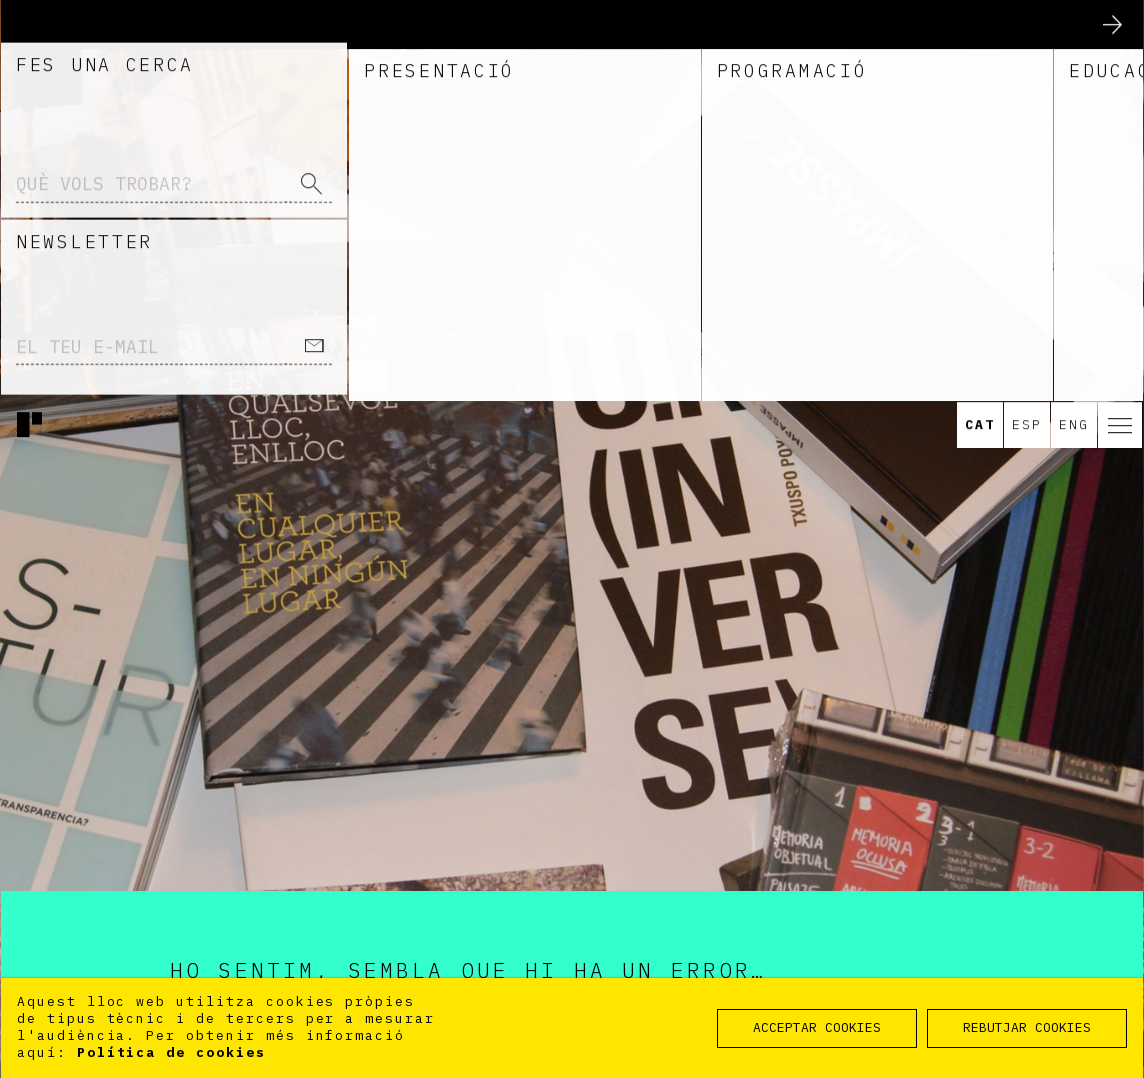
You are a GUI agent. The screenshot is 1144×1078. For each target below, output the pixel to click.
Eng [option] (1074, 178)
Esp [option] (1027, 178)
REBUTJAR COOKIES (1027, 1027)
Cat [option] (980, 178)
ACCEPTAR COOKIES (817, 1027)
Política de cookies (171, 1052)
